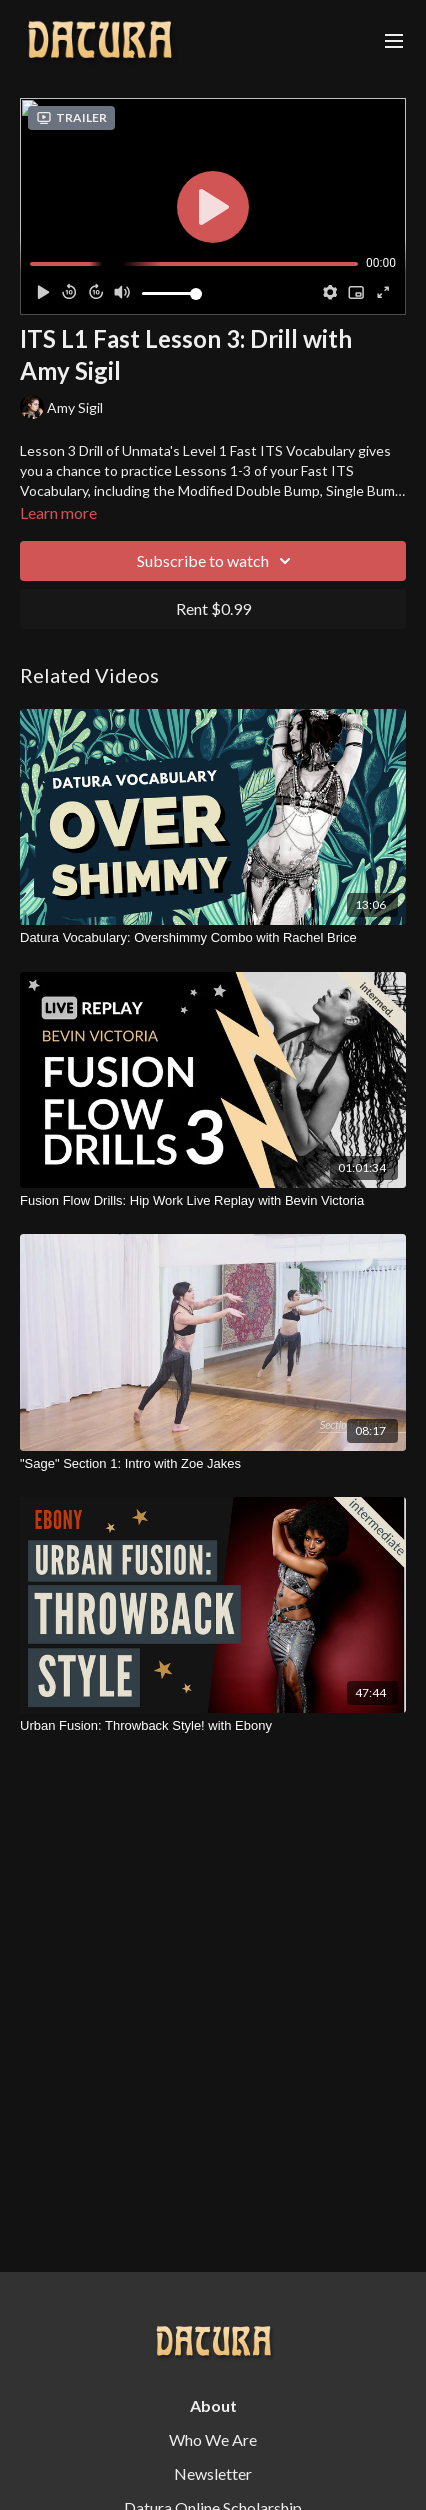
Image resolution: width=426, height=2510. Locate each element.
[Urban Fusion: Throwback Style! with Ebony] (213, 1726)
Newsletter (213, 2473)
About (213, 2405)
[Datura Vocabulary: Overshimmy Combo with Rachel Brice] (213, 938)
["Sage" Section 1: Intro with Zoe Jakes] (213, 1464)
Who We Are (213, 2439)
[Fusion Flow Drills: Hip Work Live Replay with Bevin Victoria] (213, 1201)
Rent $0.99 (213, 608)
